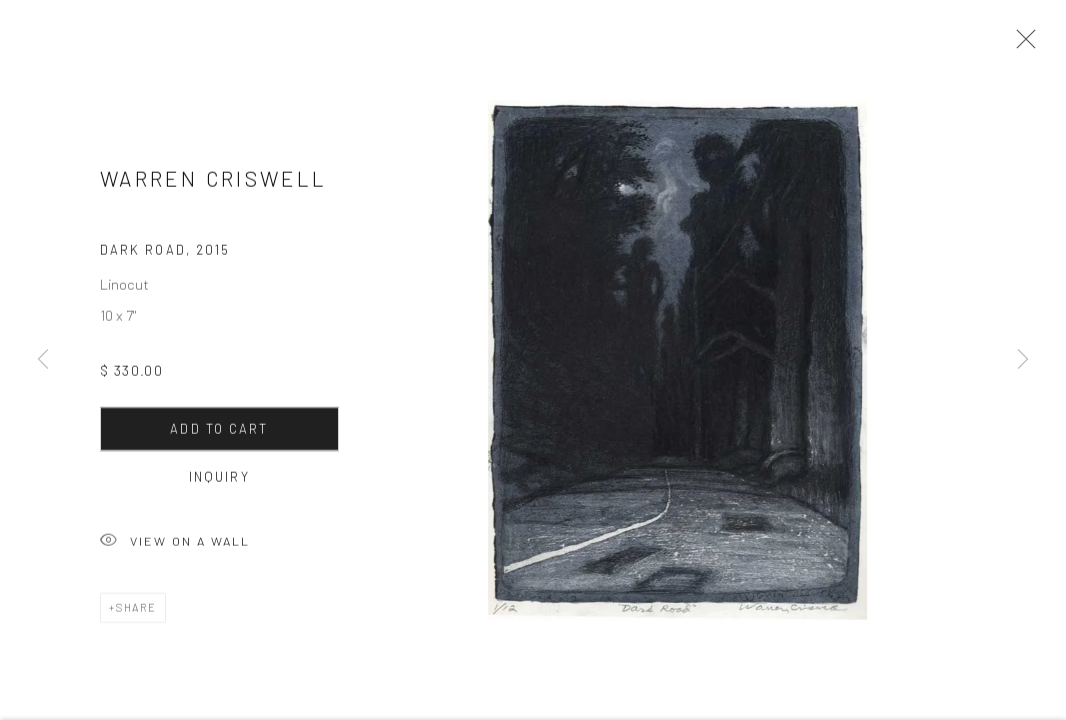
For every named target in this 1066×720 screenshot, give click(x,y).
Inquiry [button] (219, 482)
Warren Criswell (213, 183)
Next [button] (1023, 360)
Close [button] (1021, 45)
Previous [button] (43, 360)
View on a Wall (175, 547)
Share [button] (136, 612)
